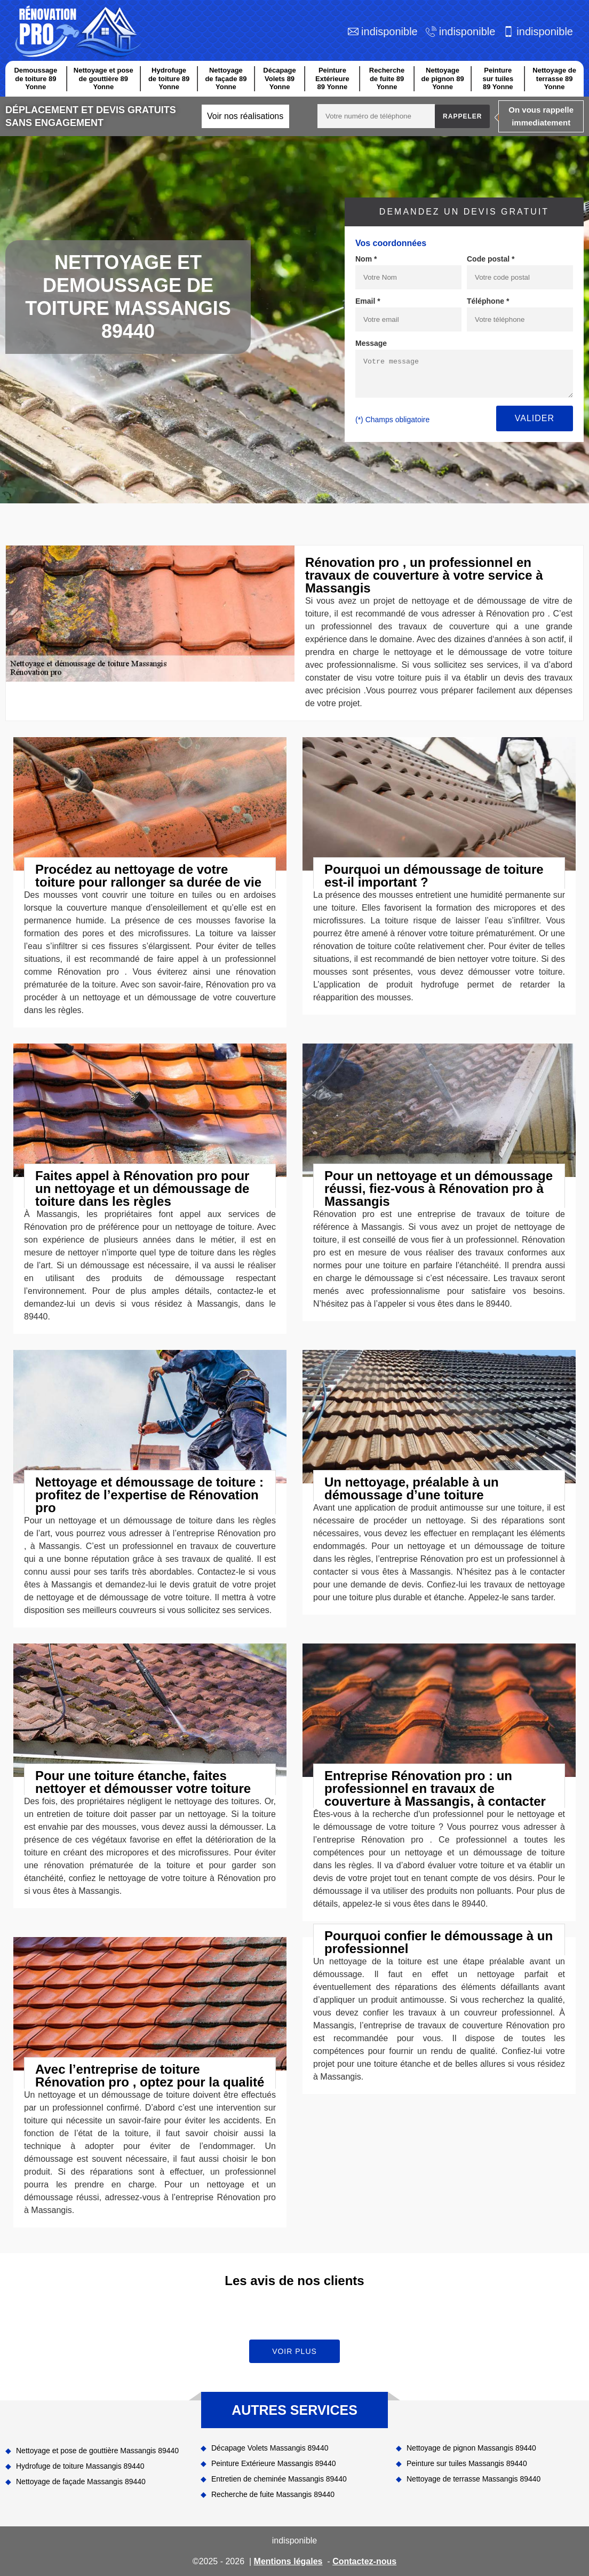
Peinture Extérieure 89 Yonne (332, 78)
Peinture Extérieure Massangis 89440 (273, 2463)
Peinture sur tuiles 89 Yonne (497, 78)
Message (371, 343)
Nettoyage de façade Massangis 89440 (81, 2481)
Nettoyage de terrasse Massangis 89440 (473, 2479)
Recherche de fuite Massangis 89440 (273, 2494)
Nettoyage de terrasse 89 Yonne (554, 78)
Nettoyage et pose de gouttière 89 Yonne (103, 78)
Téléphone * (488, 301)
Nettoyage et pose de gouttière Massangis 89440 (97, 2450)
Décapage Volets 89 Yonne (279, 78)
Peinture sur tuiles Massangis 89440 (467, 2463)
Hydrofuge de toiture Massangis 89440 (80, 2466)
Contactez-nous (364, 2561)
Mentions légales (288, 2561)
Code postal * (490, 259)
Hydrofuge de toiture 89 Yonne (168, 78)
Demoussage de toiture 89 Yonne (35, 78)
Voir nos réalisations (245, 116)
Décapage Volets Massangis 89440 (269, 2448)
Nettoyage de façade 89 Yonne (225, 78)
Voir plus (294, 2351)
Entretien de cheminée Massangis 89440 (279, 2479)
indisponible (389, 31)
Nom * (366, 259)
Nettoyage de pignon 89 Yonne (442, 78)
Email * (367, 301)
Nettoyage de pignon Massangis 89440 (471, 2448)
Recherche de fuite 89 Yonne (386, 78)
